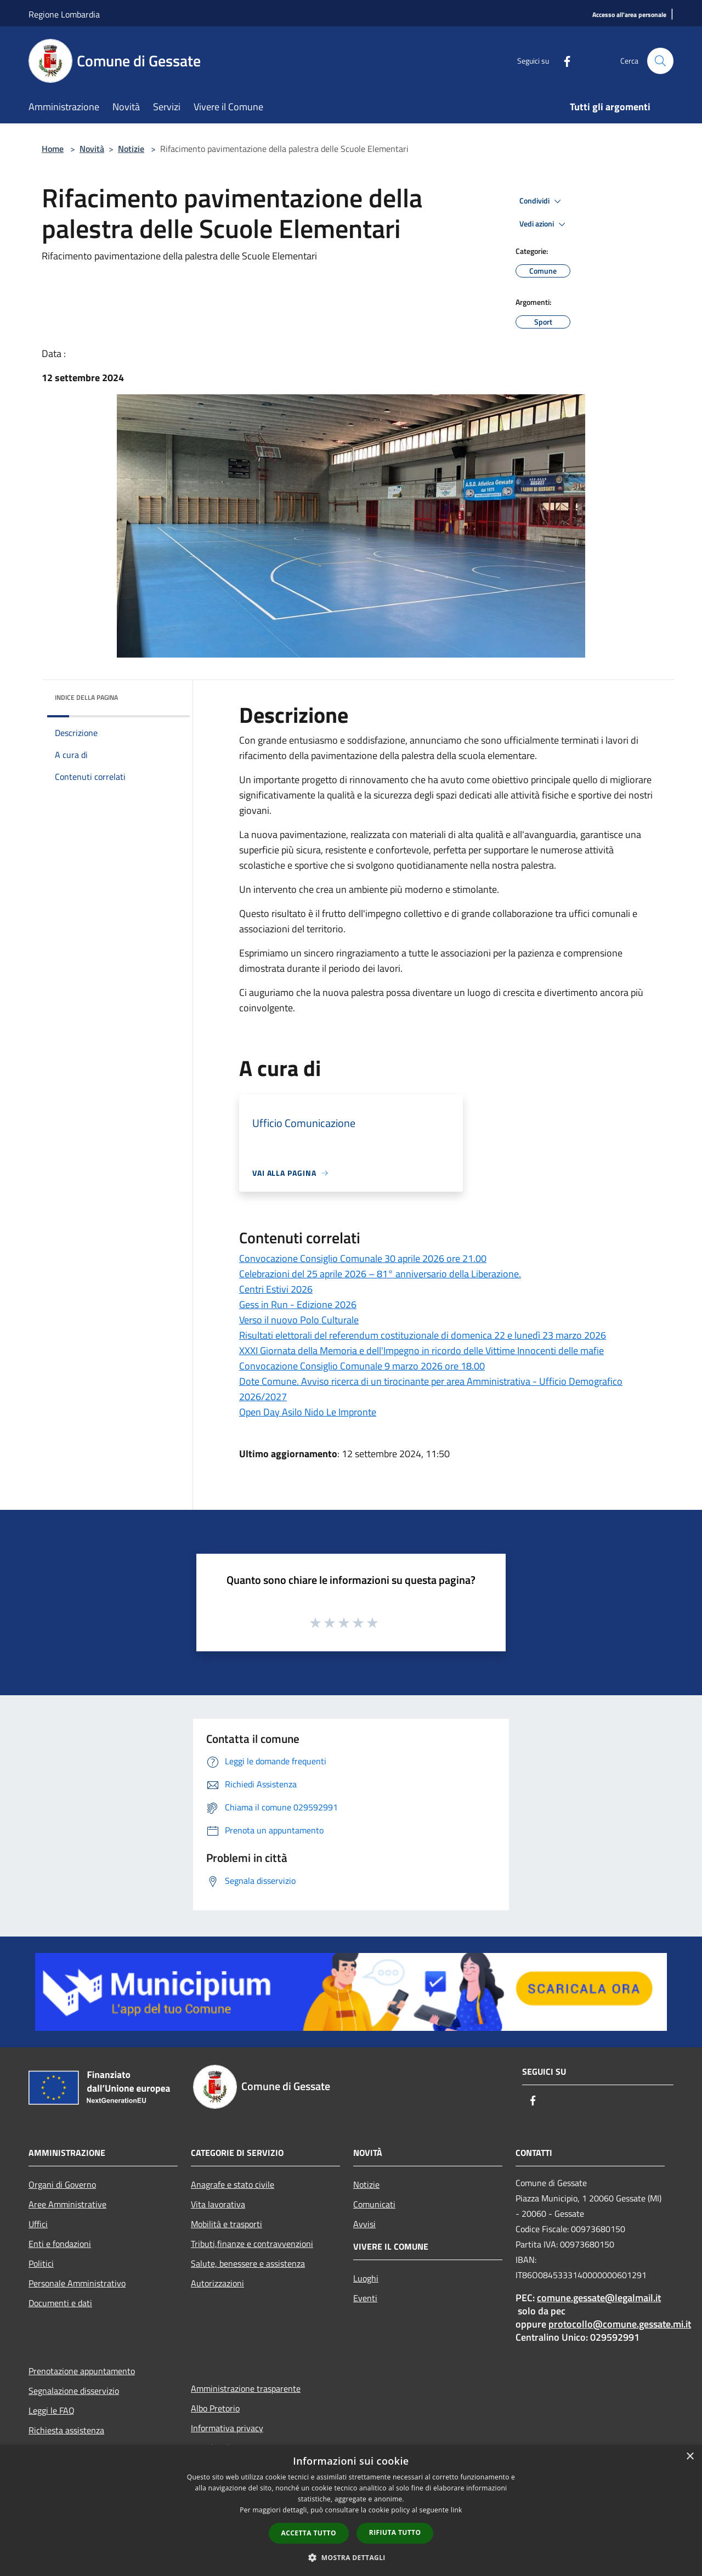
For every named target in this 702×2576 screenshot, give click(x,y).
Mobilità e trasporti (226, 2223)
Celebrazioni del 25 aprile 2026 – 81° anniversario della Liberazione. (380, 1273)
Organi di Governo (62, 2184)
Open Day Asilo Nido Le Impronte (307, 1412)
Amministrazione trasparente (246, 2388)
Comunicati (374, 2204)
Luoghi (365, 2278)
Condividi (541, 201)
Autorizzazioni (217, 2283)
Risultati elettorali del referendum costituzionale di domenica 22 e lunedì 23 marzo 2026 (422, 1335)
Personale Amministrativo (77, 2283)
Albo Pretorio (215, 2408)
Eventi (365, 2298)
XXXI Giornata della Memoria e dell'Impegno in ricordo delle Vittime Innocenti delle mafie (421, 1350)
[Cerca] (660, 61)
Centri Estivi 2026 (276, 1289)
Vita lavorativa (218, 2204)
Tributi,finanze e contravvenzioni (252, 2243)
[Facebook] (563, 60)
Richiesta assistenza (66, 2430)
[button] (351, 2557)
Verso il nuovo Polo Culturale (299, 1319)
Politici (41, 2263)
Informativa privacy (227, 2428)
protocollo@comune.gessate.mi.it (619, 2324)
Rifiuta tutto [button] (395, 2532)
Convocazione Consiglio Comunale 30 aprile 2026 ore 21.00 (362, 1258)
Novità (92, 148)
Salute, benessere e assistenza (248, 2263)
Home (53, 148)
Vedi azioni (544, 224)
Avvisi (364, 2223)
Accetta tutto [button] (308, 2533)
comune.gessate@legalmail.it (599, 2297)
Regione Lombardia (64, 14)
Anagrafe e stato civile (232, 2184)
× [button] (690, 2457)
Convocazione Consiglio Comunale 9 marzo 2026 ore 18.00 (362, 1365)
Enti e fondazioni (60, 2243)
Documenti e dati (60, 2302)
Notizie (131, 148)
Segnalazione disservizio (74, 2390)
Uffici (38, 2223)
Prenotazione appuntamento (82, 2370)
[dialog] (351, 2510)
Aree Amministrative (67, 2204)
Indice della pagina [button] (86, 697)
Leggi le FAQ (52, 2410)
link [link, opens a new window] (456, 2510)
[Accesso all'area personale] (629, 15)
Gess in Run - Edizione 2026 (297, 1304)
